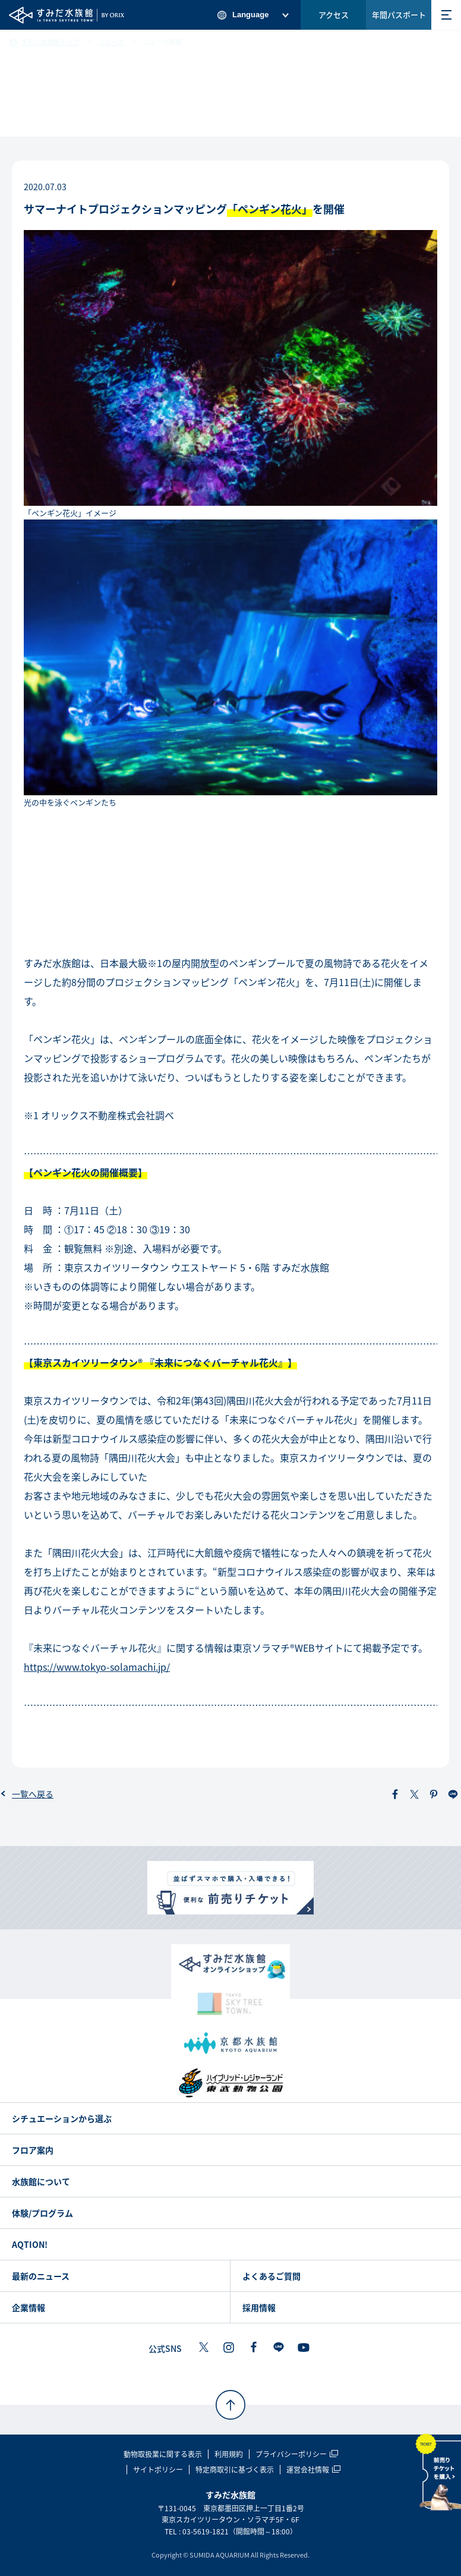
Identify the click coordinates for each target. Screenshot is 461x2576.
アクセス (333, 14)
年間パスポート (399, 14)
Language (250, 14)
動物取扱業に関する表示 (163, 2454)
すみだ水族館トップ (50, 42)
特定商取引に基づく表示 (234, 2469)
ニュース (111, 42)
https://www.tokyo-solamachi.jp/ (97, 1666)
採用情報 (259, 2307)
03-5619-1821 (205, 2531)
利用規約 (228, 2454)
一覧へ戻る (32, 1794)
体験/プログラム (42, 2213)
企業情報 (28, 2307)
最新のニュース (41, 2276)
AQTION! (30, 2244)
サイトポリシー (158, 2469)
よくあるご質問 (271, 2276)
